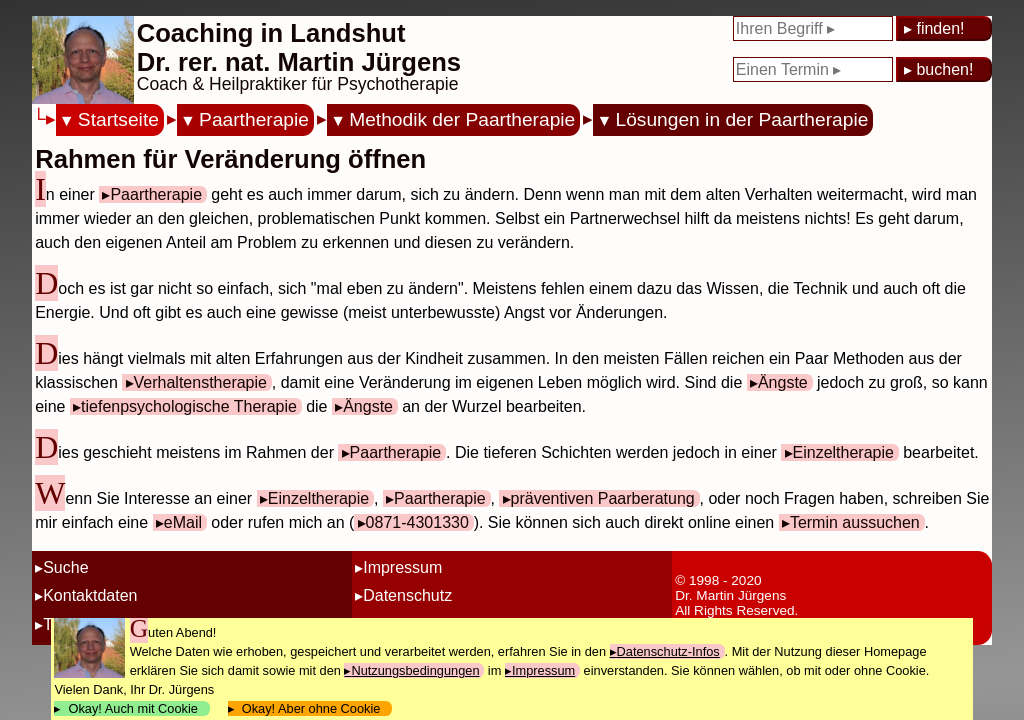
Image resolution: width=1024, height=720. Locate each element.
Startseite (118, 119)
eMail (183, 522)
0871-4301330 (417, 522)
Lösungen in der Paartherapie (742, 119)
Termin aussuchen (855, 522)
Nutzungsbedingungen (415, 670)
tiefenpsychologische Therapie (189, 406)
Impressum (402, 567)
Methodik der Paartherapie (462, 119)
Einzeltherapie (843, 452)
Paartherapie (254, 119)
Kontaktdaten (90, 595)
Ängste (783, 382)
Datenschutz (407, 595)
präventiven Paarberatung (603, 498)
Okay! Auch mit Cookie (133, 708)
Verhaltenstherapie (200, 382)
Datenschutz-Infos (668, 651)
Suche (65, 567)
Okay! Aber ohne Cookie (311, 708)
